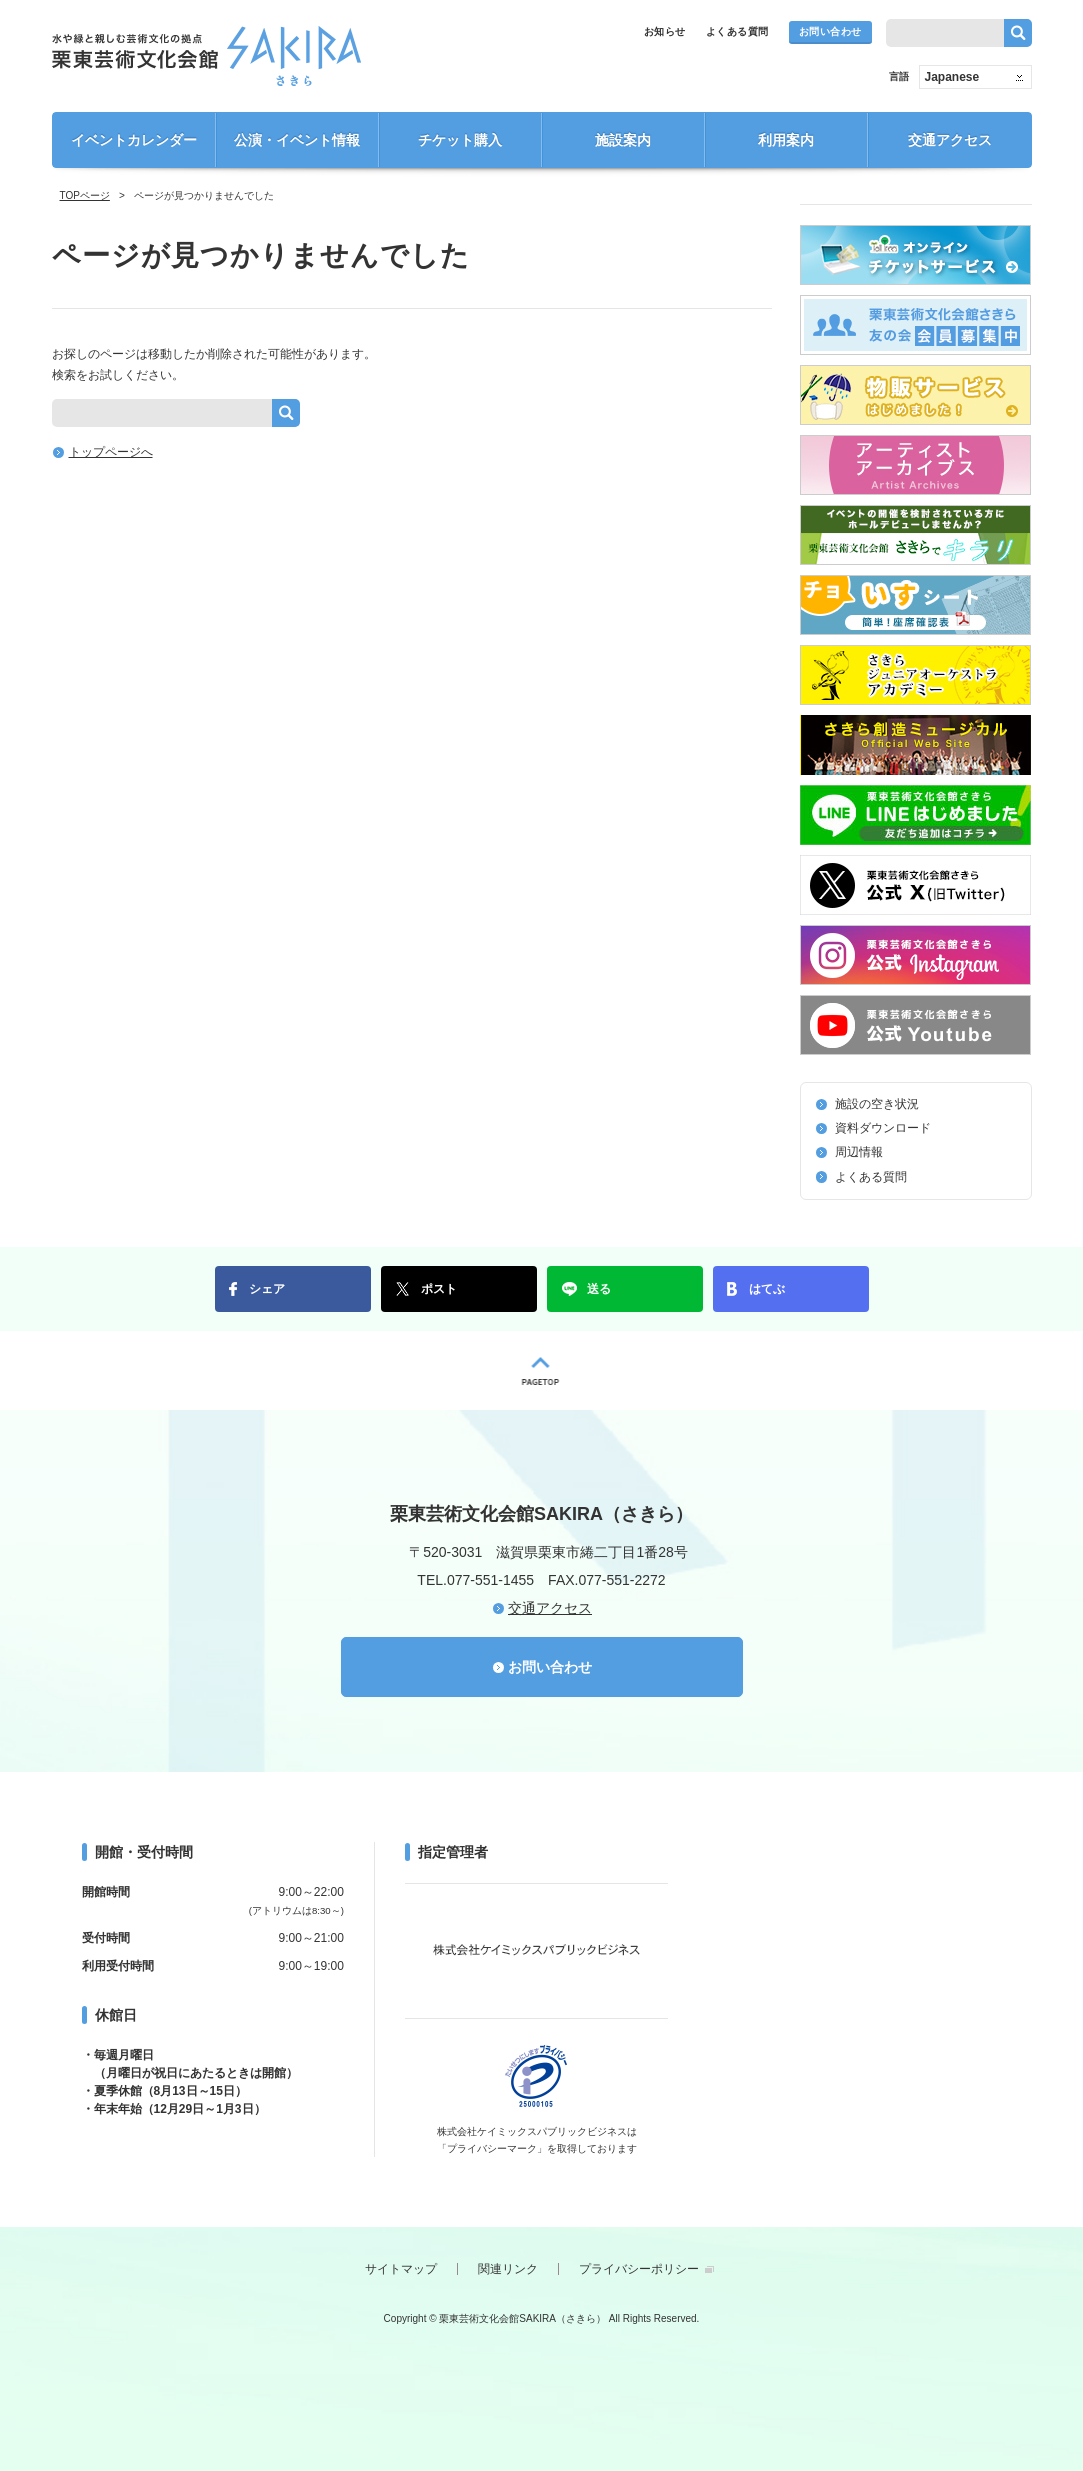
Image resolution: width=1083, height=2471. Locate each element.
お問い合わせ (830, 31)
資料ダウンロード (883, 1128)
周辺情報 (859, 1152)
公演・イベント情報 (297, 140)
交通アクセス (950, 140)
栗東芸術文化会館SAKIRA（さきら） (206, 56)
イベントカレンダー (134, 140)
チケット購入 (460, 140)
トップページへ (111, 452)
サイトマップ (401, 2269)
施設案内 (623, 140)
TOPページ (85, 195)
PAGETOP (541, 1370)
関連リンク (508, 2269)
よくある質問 (737, 31)
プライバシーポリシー (639, 2269)
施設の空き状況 (877, 1104)
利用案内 (786, 140)
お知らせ (665, 31)
